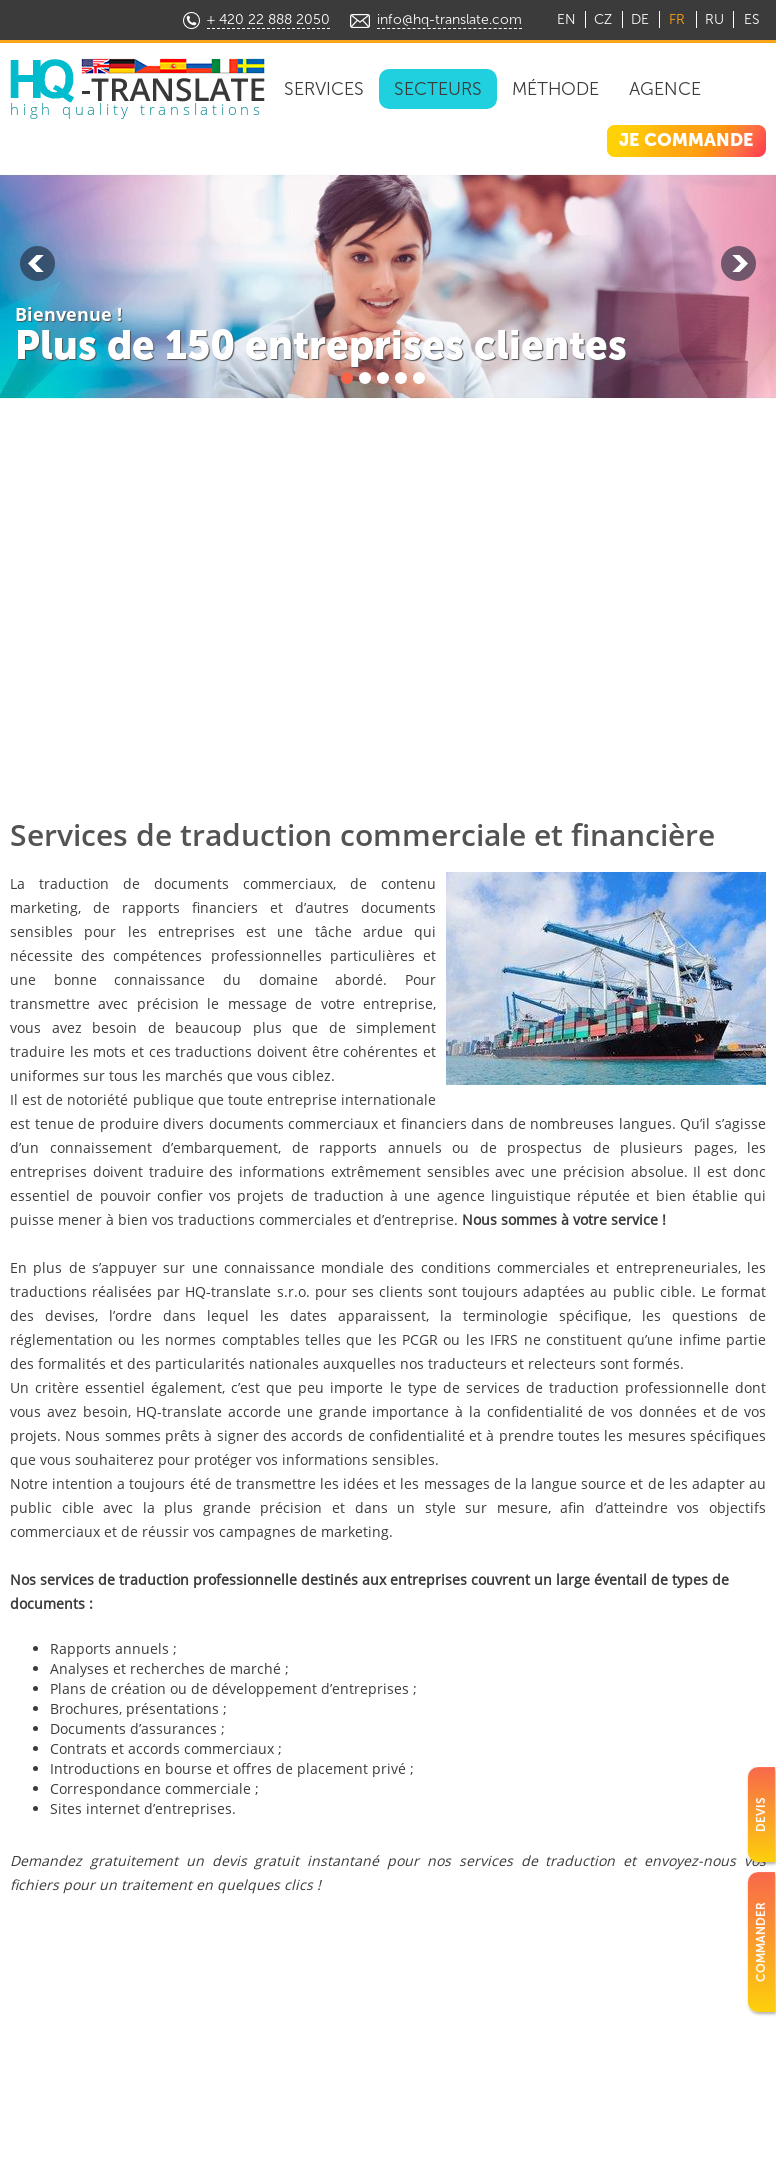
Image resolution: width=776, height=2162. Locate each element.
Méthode (555, 89)
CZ (603, 19)
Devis (761, 1814)
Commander (761, 1942)
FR (677, 19)
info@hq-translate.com (449, 19)
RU (714, 19)
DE (640, 19)
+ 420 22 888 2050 (268, 19)
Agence (665, 89)
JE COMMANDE (686, 140)
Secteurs (438, 89)
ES (751, 19)
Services (324, 89)
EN (566, 19)
